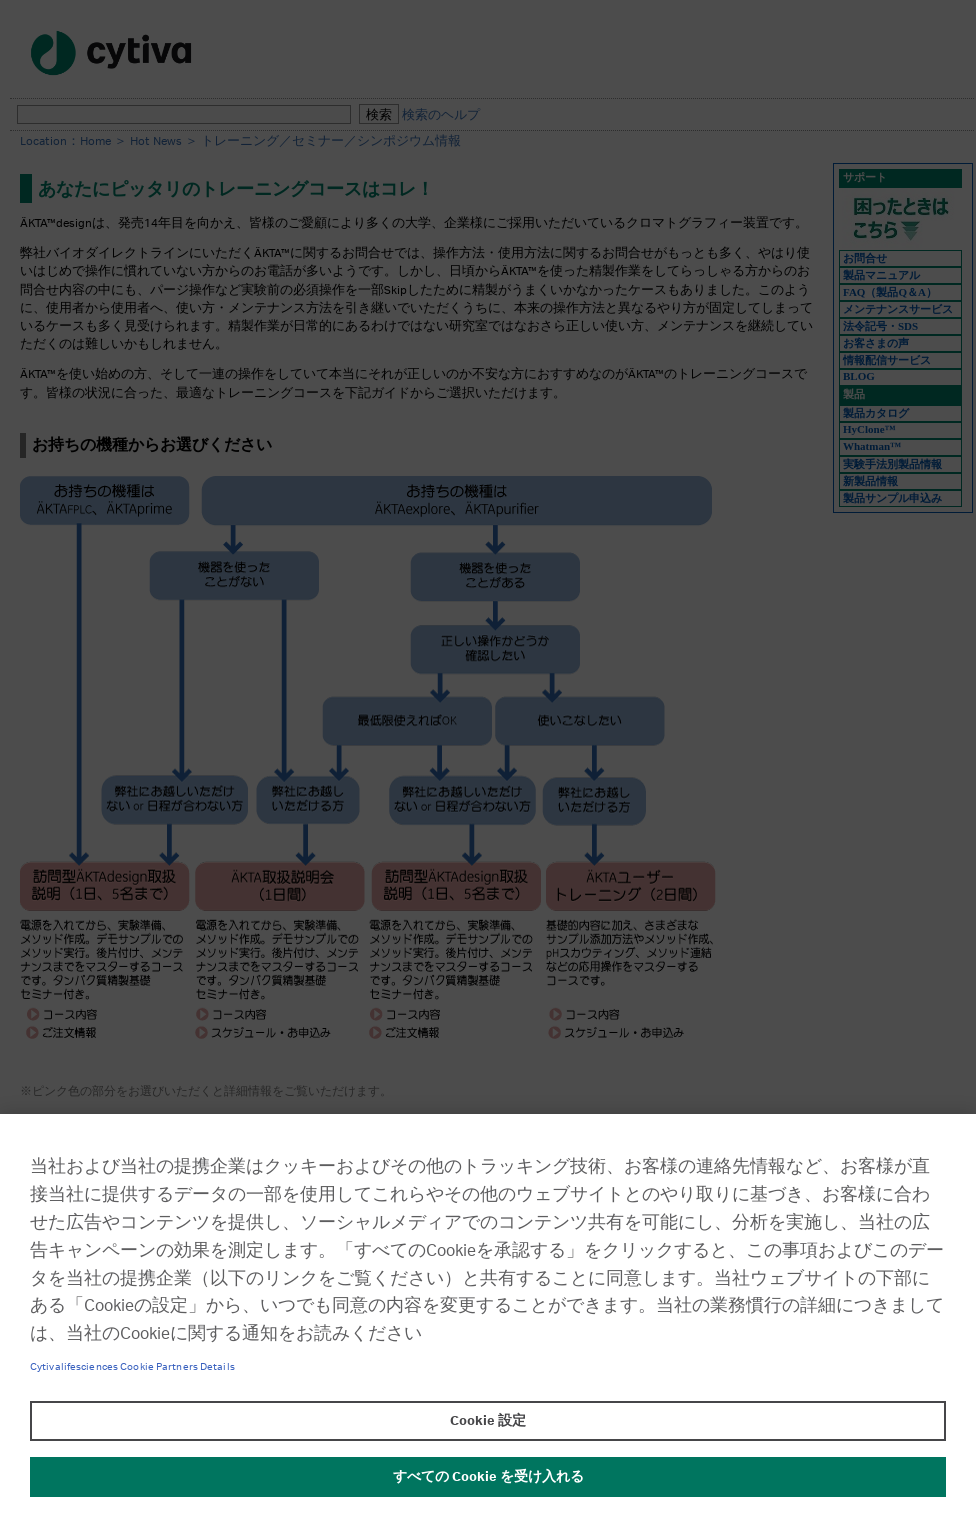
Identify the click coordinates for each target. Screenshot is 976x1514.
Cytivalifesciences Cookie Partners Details (132, 1367)
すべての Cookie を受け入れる (488, 1477)
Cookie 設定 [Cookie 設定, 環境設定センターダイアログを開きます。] (488, 1421)
